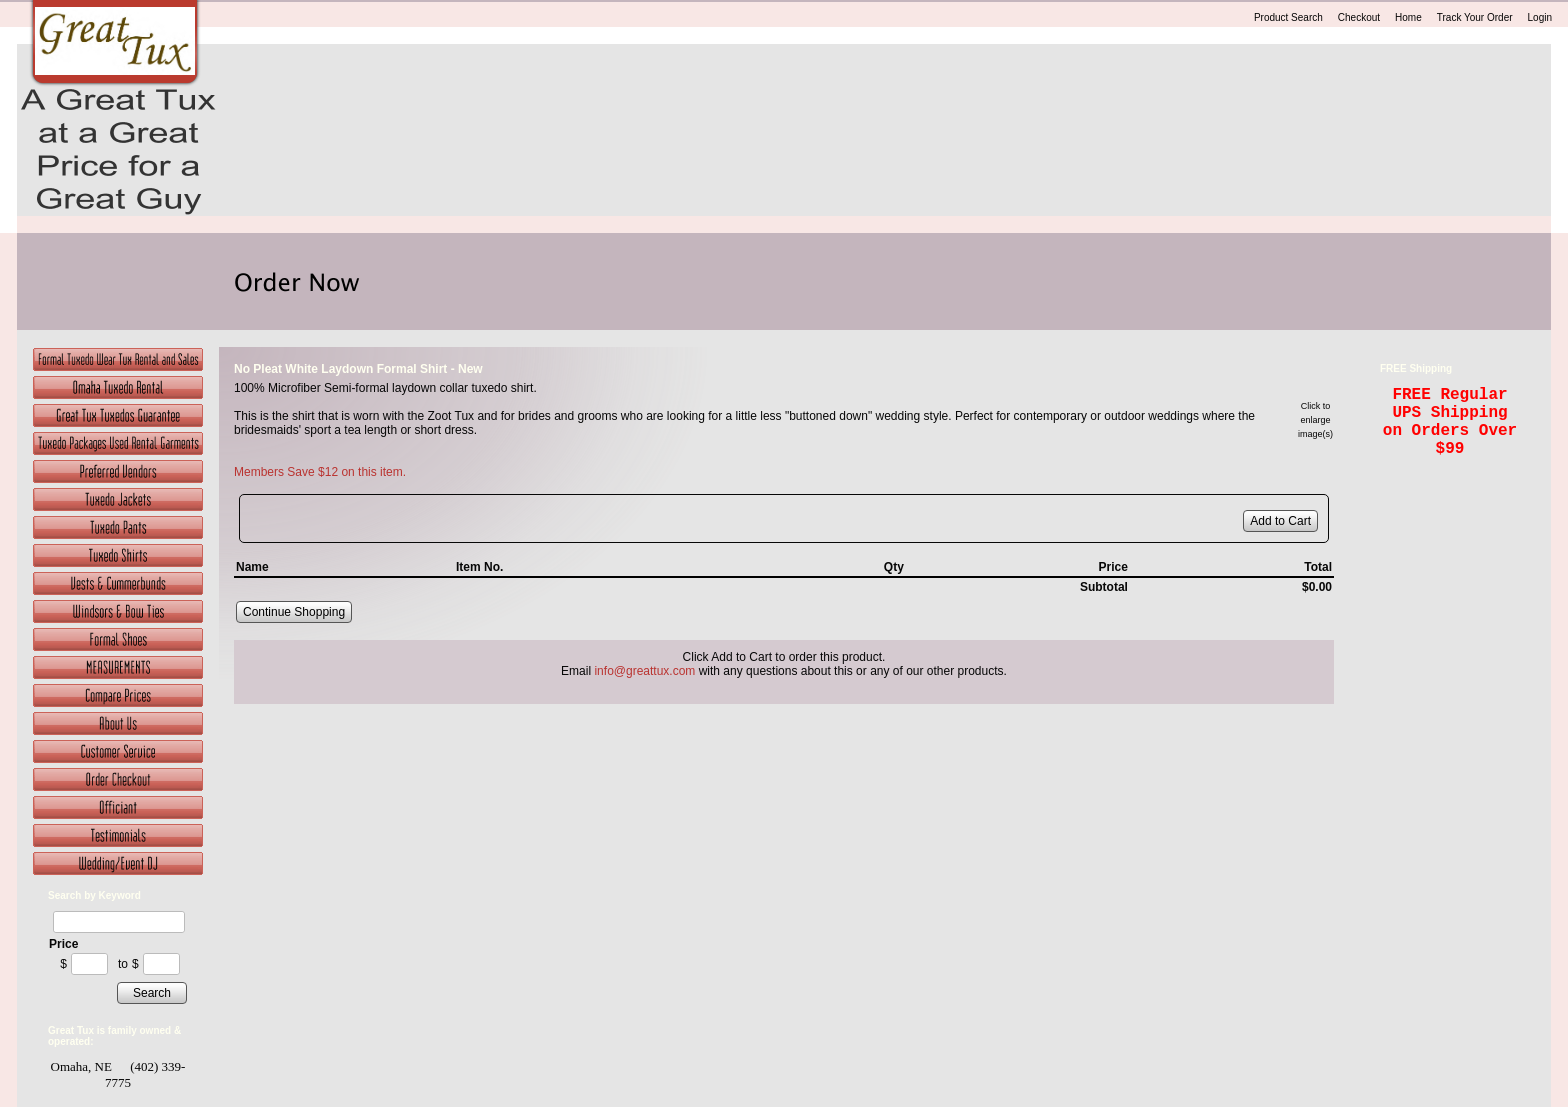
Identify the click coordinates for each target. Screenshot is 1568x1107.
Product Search (1288, 17)
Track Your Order (1475, 17)
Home (1408, 17)
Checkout (1359, 17)
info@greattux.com (644, 671)
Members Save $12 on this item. (320, 472)
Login (1540, 17)
